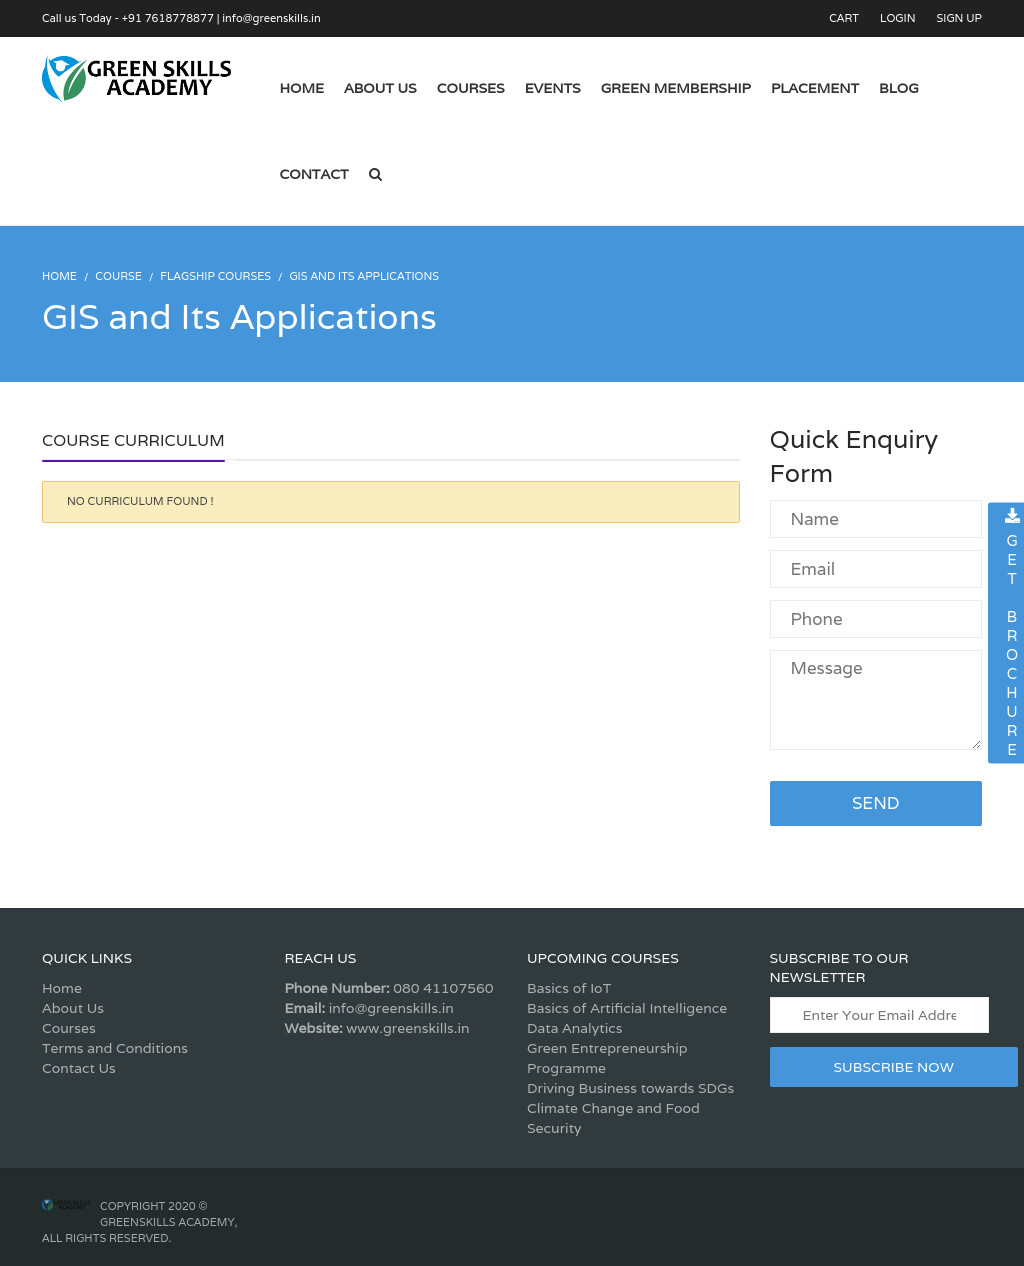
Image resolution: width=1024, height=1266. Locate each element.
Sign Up (959, 18)
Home (62, 988)
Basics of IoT (569, 988)
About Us (73, 1008)
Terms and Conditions (115, 1048)
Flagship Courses (215, 276)
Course (118, 276)
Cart (844, 18)
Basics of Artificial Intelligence (627, 1008)
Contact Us (79, 1068)
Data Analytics (574, 1028)
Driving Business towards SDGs (630, 1088)
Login (897, 18)
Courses (69, 1028)
